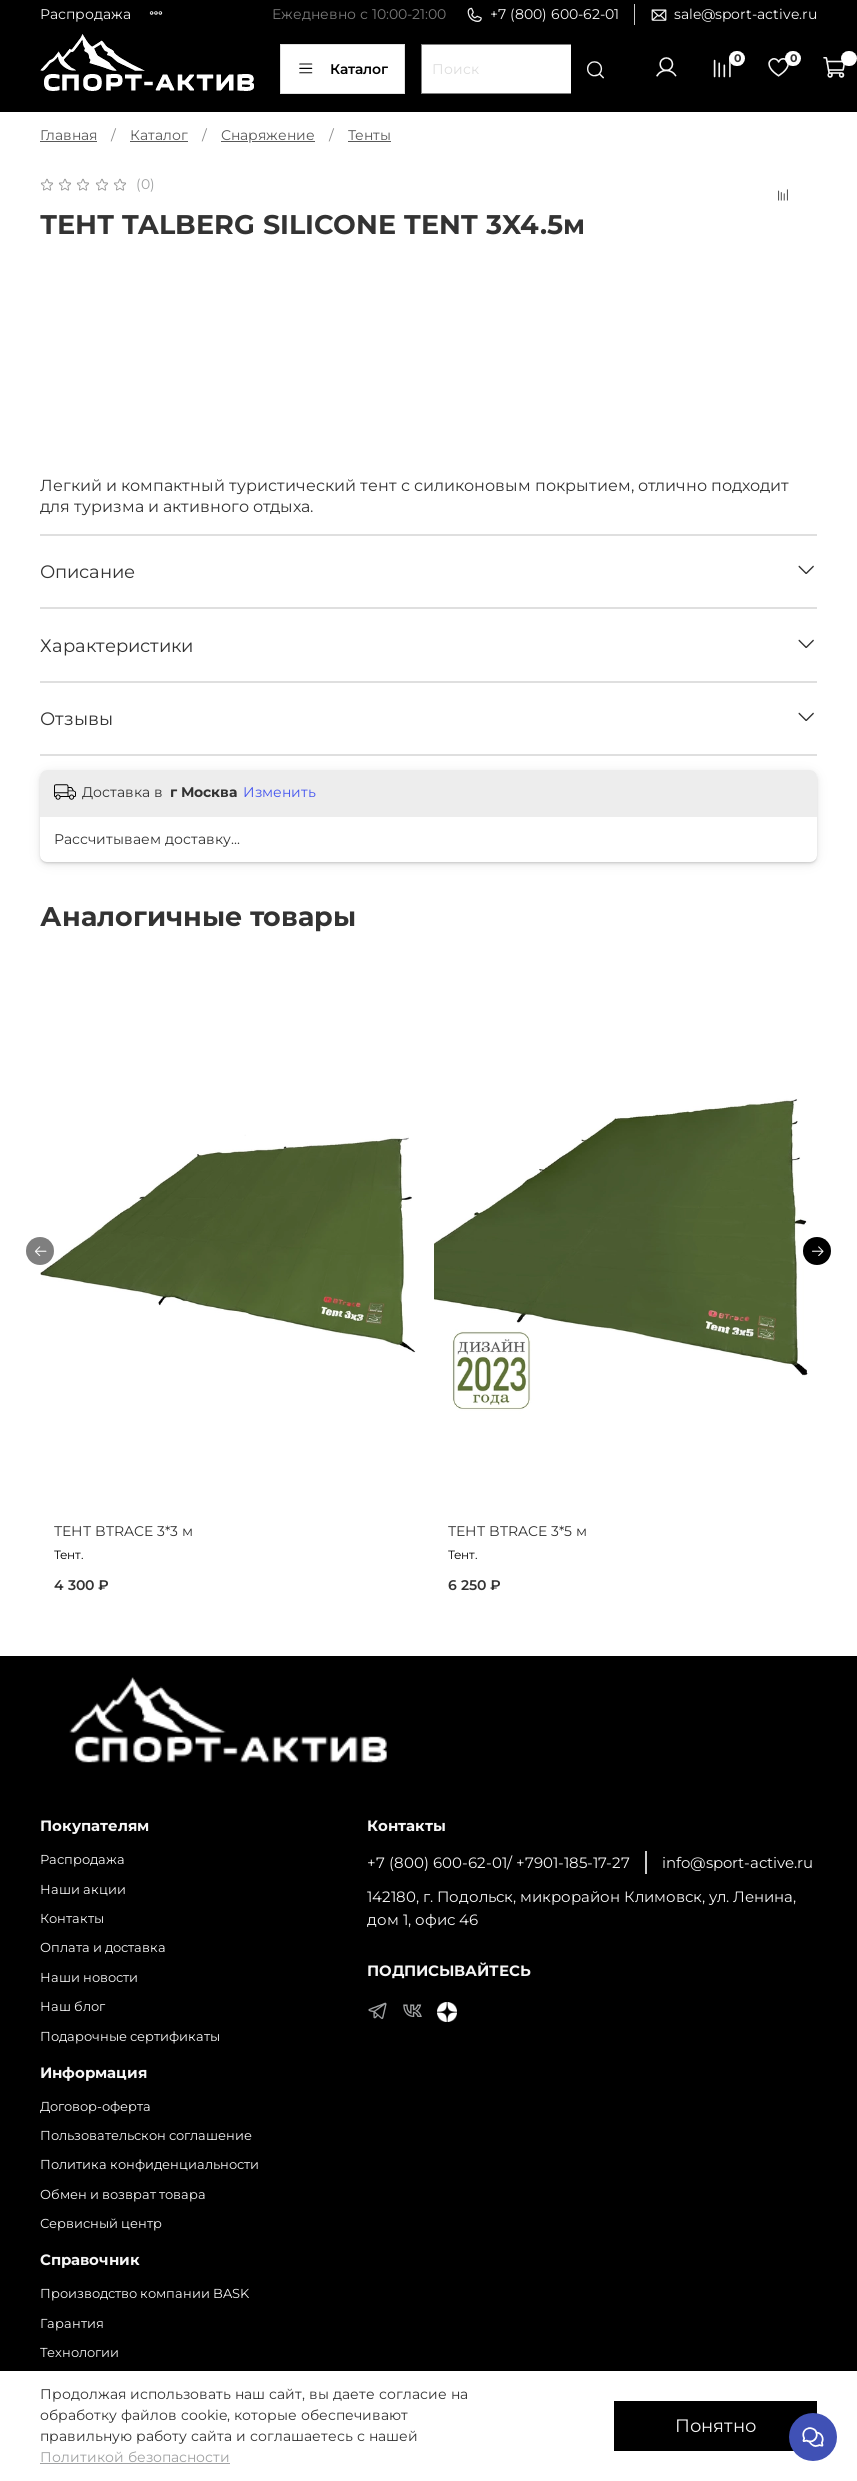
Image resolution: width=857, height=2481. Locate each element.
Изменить (279, 792)
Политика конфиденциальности (149, 2164)
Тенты (369, 135)
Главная (68, 135)
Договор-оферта (95, 2106)
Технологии (79, 2352)
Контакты (72, 1918)
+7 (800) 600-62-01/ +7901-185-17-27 (498, 1862)
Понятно (715, 2425)
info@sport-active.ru (737, 1862)
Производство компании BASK (144, 2293)
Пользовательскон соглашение (146, 2135)
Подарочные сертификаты (130, 2036)
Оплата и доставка (103, 1947)
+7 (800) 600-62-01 (542, 14)
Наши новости (89, 1977)
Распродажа (85, 14)
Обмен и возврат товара (123, 2194)
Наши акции (83, 1889)
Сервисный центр (101, 2223)
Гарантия (72, 2323)
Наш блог (72, 2006)
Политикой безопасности (135, 2457)
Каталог (342, 69)
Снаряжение (268, 135)
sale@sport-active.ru (733, 14)
